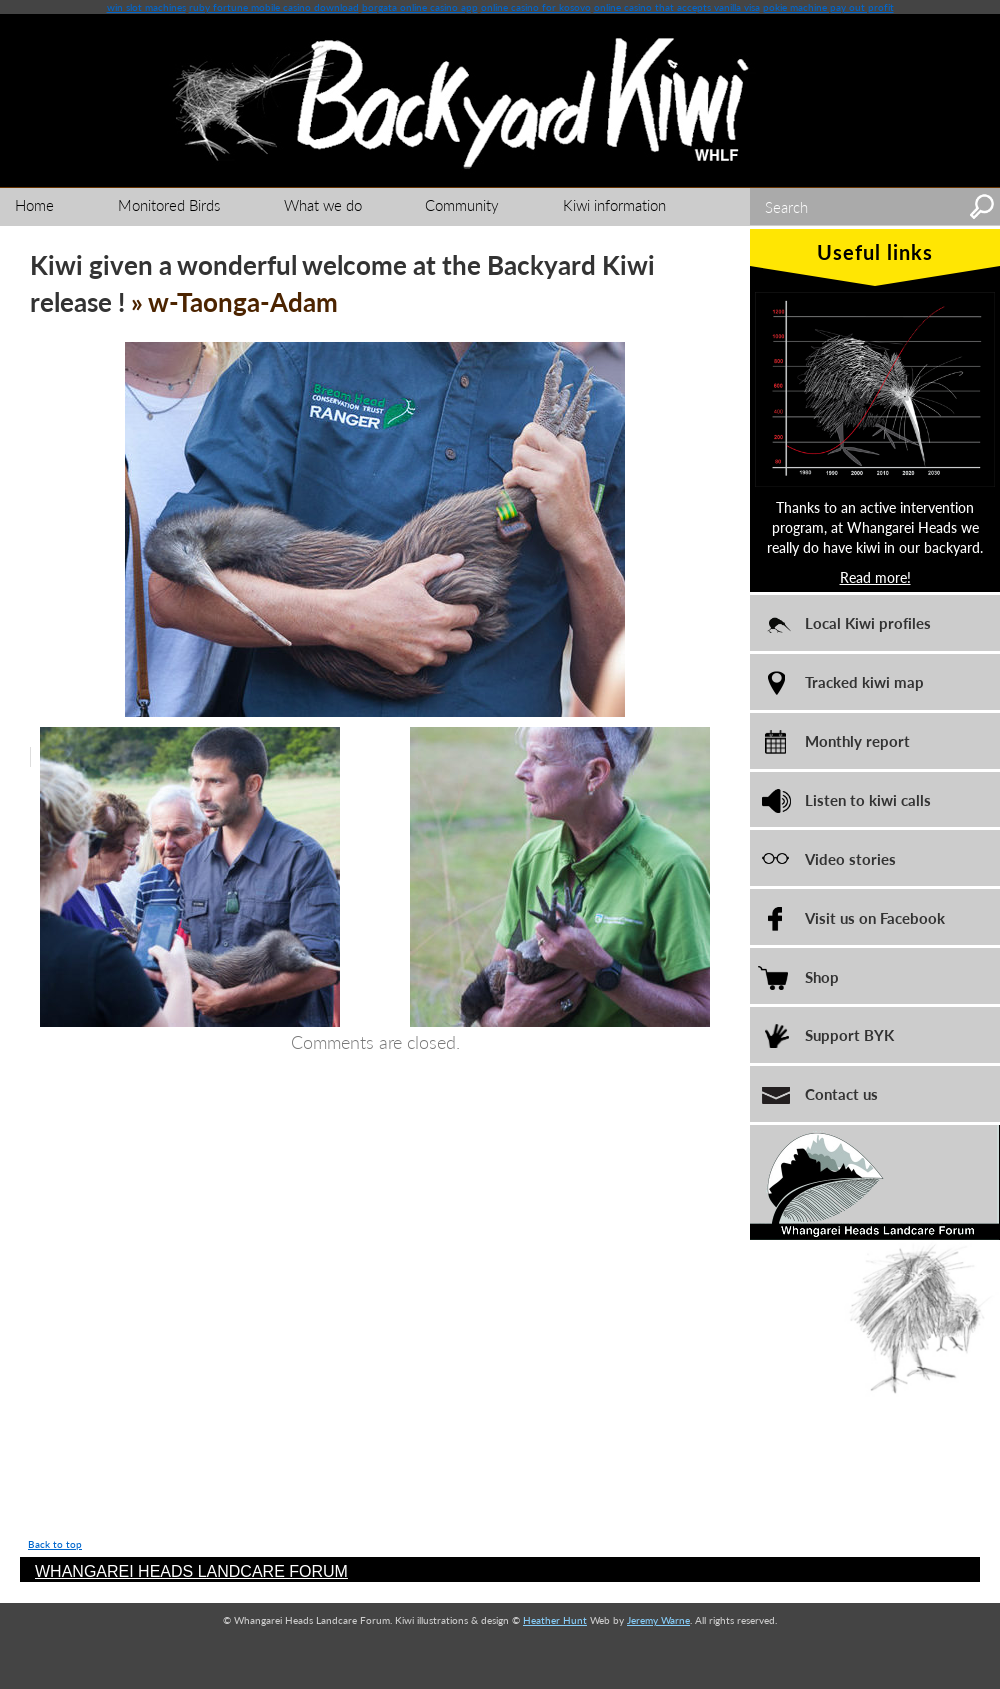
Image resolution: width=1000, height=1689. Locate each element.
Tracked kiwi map (864, 681)
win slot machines (146, 7)
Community (462, 204)
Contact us (841, 1093)
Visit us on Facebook (875, 917)
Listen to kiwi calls (868, 799)
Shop (822, 976)
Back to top (55, 1544)
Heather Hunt (555, 1620)
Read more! (875, 577)
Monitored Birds (169, 204)
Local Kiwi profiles (868, 622)
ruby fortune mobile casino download (274, 7)
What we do (323, 204)
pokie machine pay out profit (828, 7)
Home (34, 204)
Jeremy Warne (658, 1620)
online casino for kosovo (536, 7)
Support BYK (849, 1034)
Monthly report (857, 740)
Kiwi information (614, 204)
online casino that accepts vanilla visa (677, 7)
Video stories (850, 858)
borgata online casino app (420, 7)
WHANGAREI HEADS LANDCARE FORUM (191, 1571)
